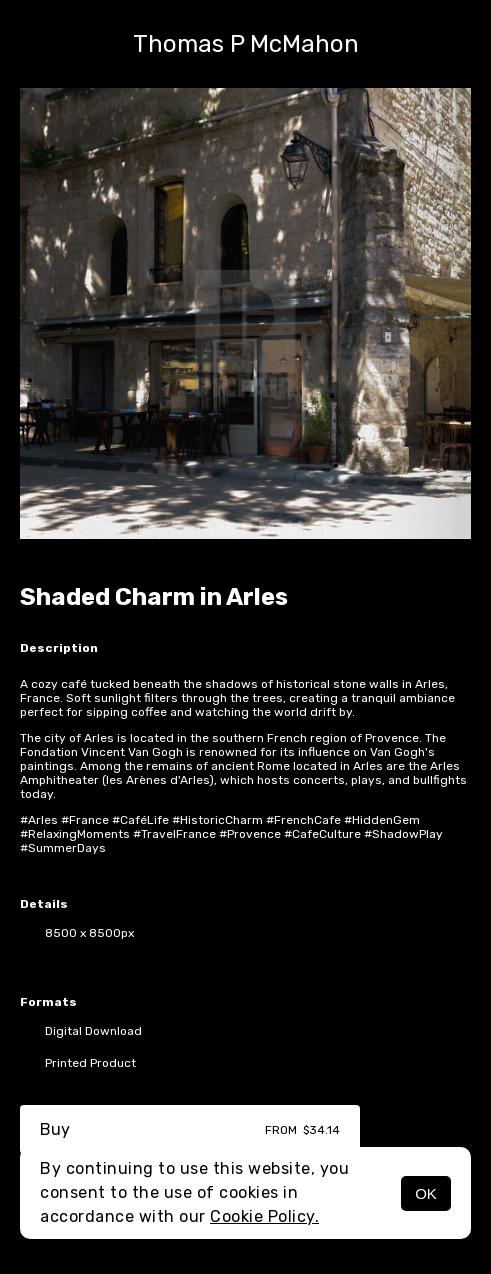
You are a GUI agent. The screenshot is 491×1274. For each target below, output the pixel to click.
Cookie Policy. (264, 1216)
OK (426, 1193)
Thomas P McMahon (246, 44)
